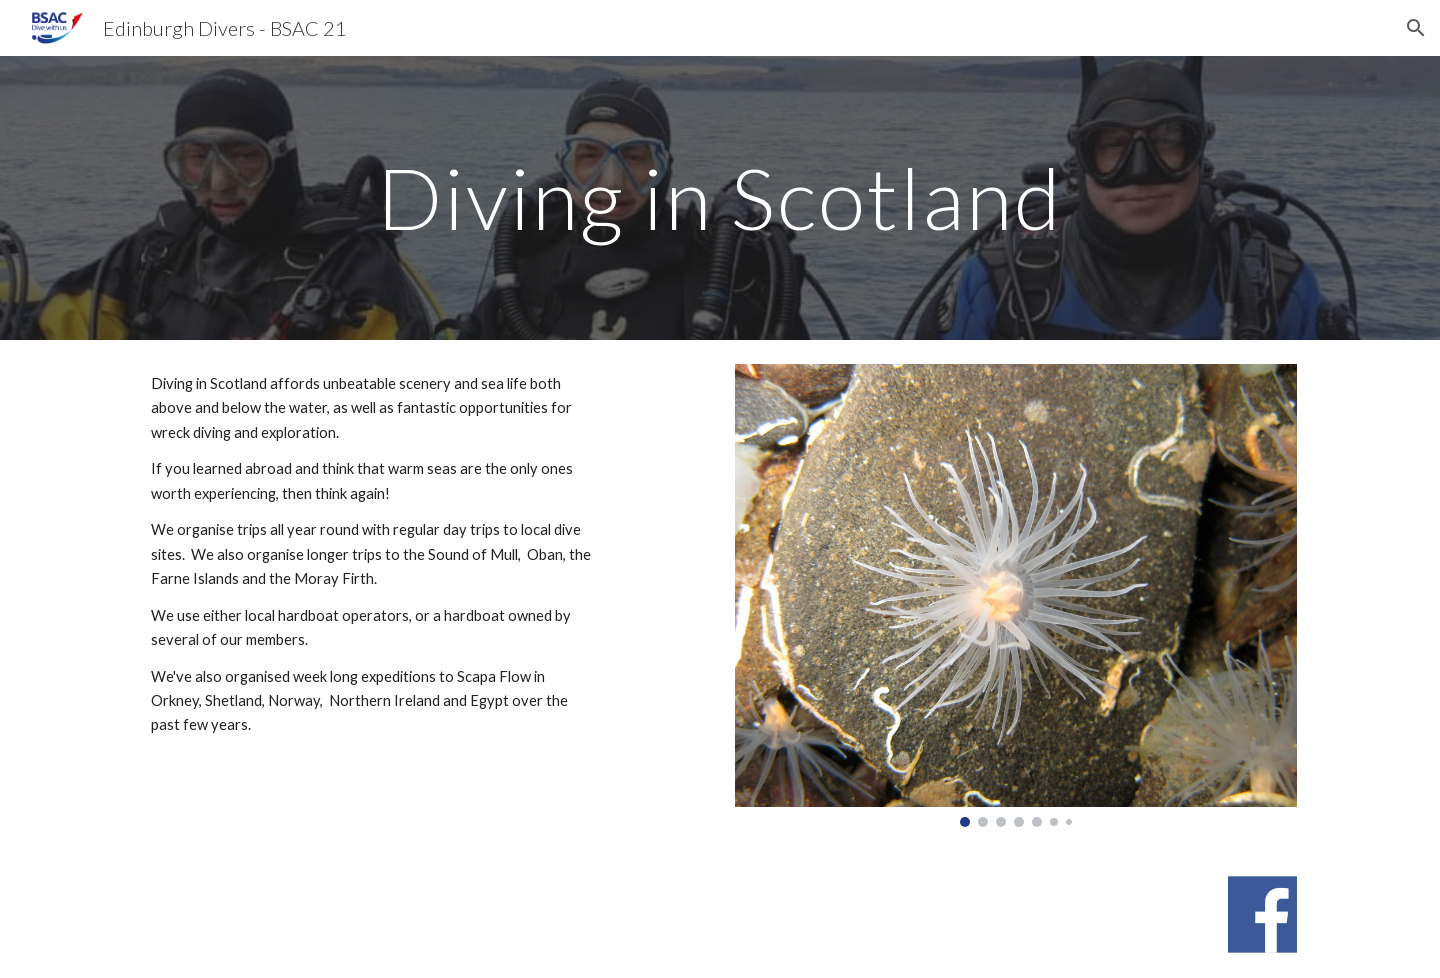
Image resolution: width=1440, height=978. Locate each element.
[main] (720, 197)
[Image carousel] (1016, 595)
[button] (1416, 28)
